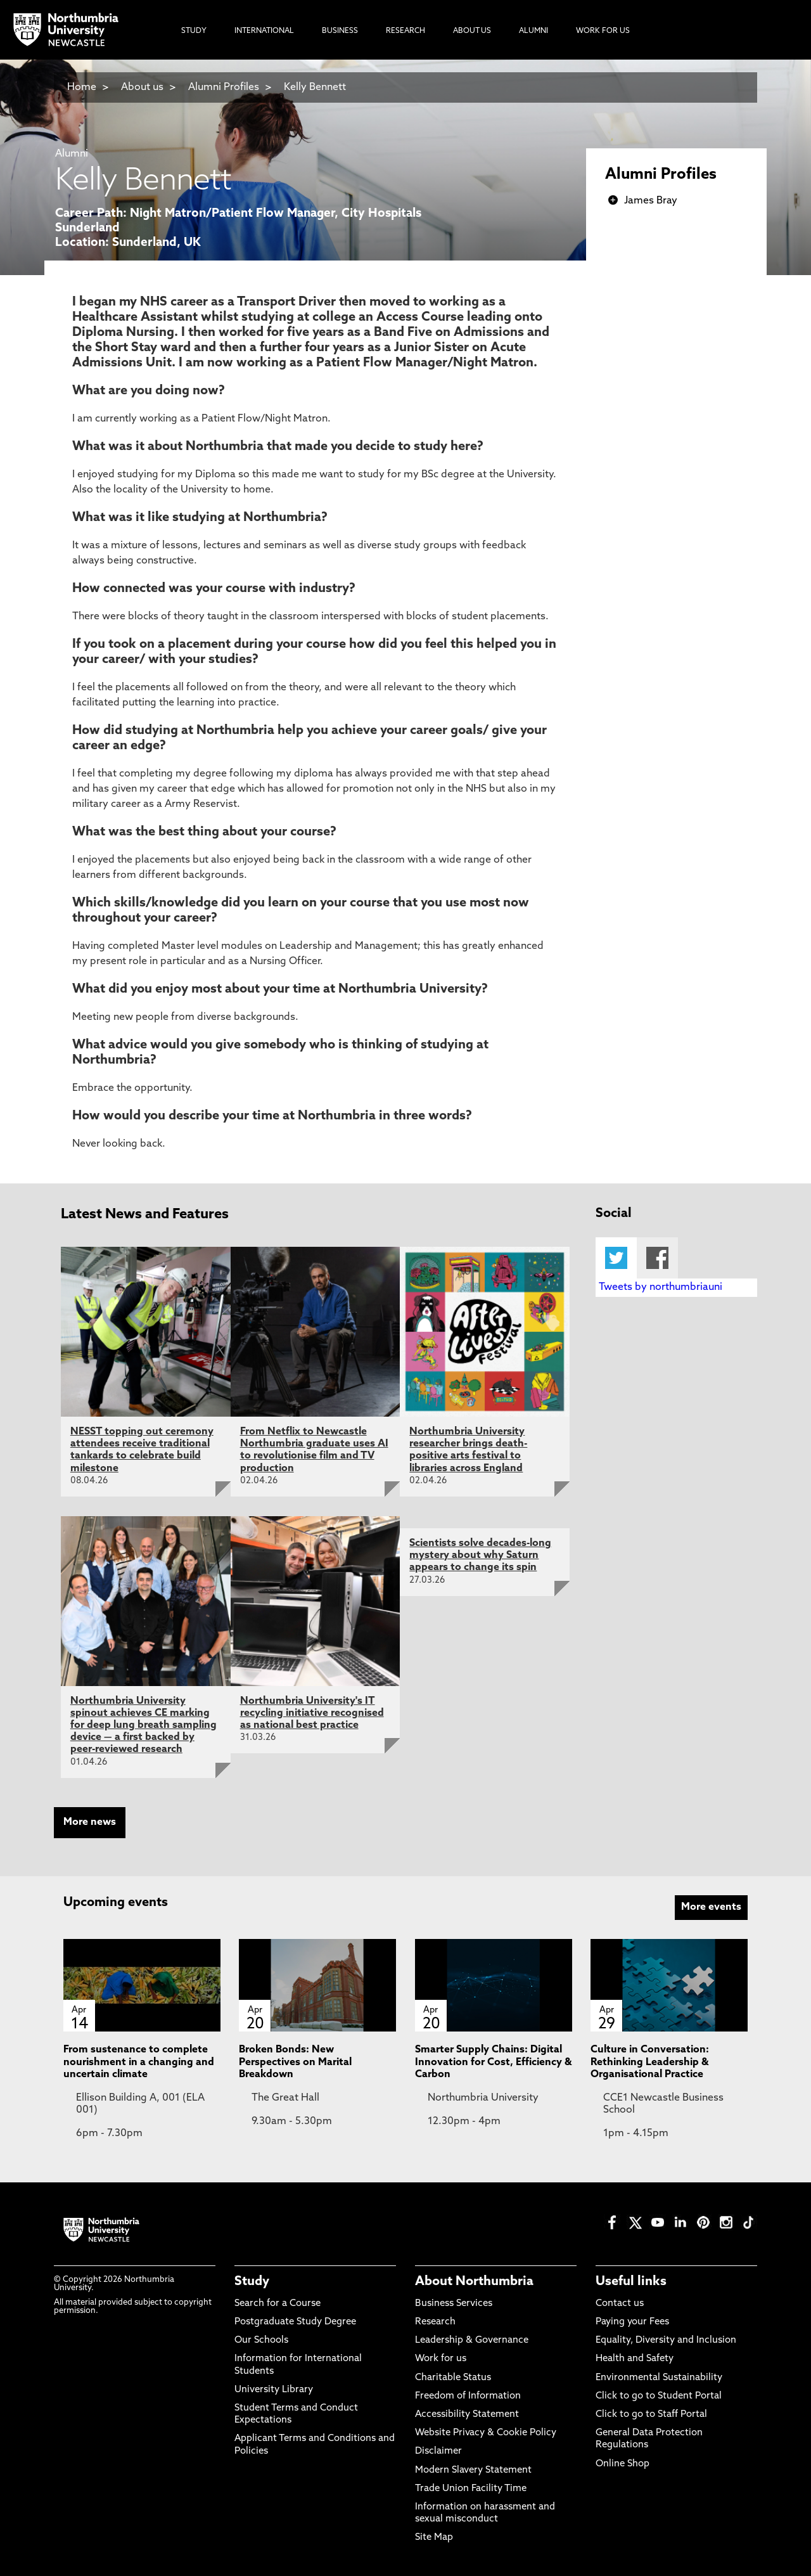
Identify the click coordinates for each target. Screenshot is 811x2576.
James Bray (650, 201)
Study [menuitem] (194, 31)
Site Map (434, 2537)
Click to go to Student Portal (659, 2396)
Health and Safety (635, 2359)
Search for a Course (277, 2304)
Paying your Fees (632, 2322)
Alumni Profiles (223, 87)
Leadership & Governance (471, 2340)
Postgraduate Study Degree (295, 2322)
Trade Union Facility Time (471, 2489)
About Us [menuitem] (472, 31)
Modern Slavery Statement (473, 2470)
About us (142, 87)
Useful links (631, 2282)
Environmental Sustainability (659, 2378)
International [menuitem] (264, 31)
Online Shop (622, 2464)
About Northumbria (474, 2282)
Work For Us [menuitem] (603, 31)
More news (89, 1822)
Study (251, 2282)
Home (81, 87)
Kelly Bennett (315, 87)
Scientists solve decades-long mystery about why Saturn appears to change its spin (480, 1555)
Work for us (440, 2359)
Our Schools (261, 2340)
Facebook (657, 1258)
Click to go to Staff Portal (651, 2414)
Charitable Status (453, 2378)
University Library (273, 2390)
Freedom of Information (468, 2396)
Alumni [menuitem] (533, 31)
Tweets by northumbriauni (660, 1287)
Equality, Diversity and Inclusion (666, 2340)
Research (435, 2322)
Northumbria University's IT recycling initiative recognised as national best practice (312, 1713)
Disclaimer (438, 2451)
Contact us (620, 2304)
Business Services (453, 2304)
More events (711, 1907)
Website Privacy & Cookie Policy (485, 2433)
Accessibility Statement (467, 2414)
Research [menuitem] (405, 31)
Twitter (616, 1258)
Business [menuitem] (340, 31)
